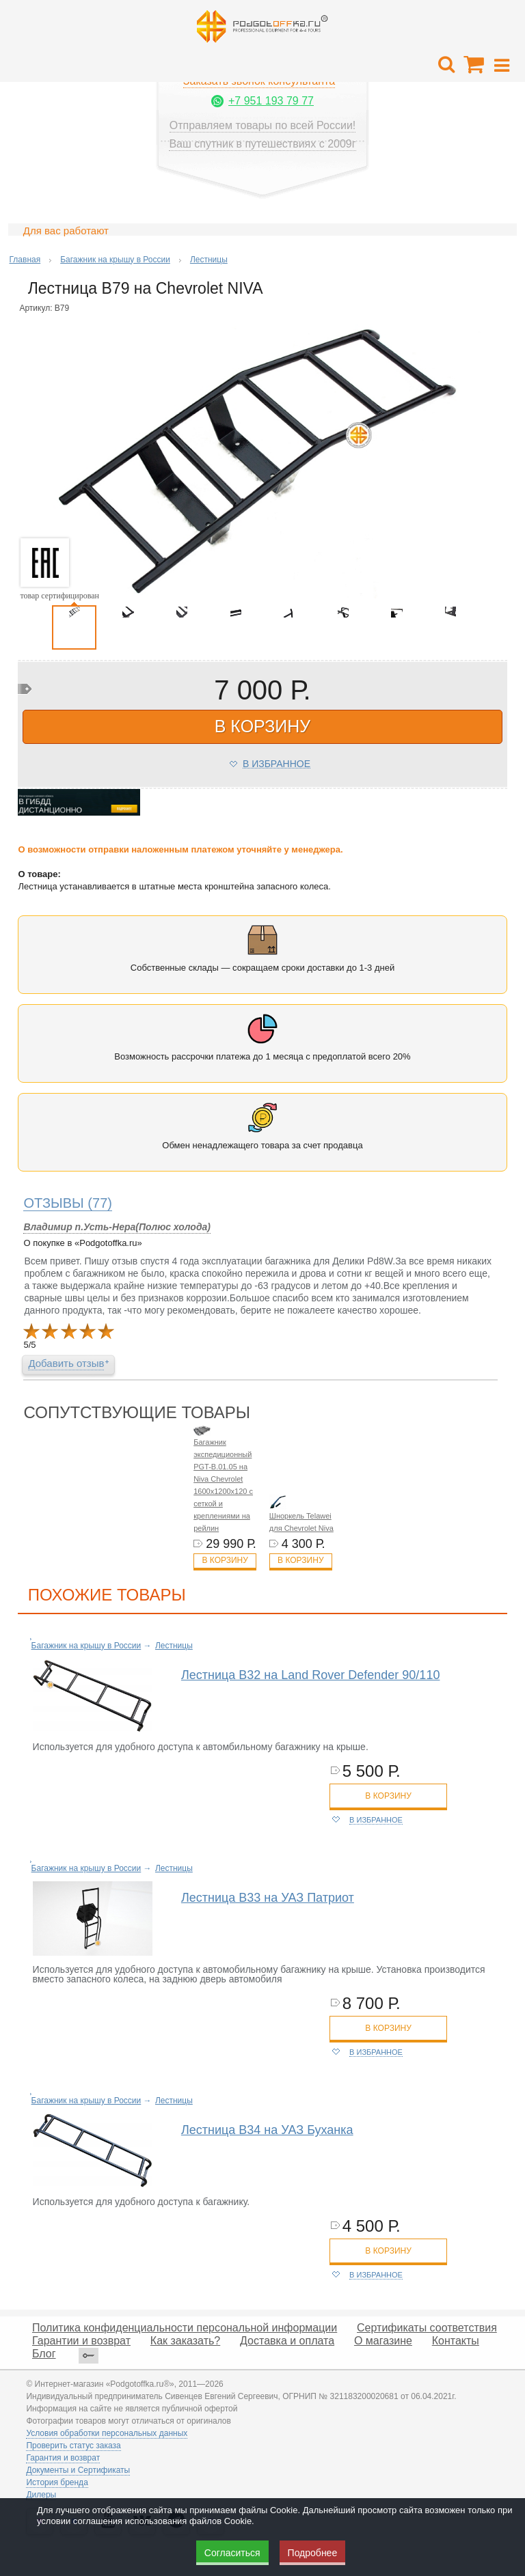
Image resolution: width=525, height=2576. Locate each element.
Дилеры (41, 2494)
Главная (25, 259)
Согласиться (232, 2552)
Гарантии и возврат (81, 2340)
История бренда (57, 2482)
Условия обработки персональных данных (106, 2433)
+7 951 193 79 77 (271, 101)
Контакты (455, 2340)
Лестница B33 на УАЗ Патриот (267, 1898)
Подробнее (313, 2552)
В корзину (224, 1560)
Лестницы (209, 259)
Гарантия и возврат (63, 2458)
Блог (44, 2353)
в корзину (262, 726)
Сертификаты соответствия (427, 2327)
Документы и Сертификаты (78, 2470)
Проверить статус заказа (73, 2445)
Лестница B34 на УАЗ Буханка (267, 2130)
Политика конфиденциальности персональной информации (184, 2327)
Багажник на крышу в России (115, 259)
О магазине (383, 2340)
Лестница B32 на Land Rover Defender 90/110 (310, 1675)
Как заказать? (185, 2340)
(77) (67, 1202)
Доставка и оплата (287, 2340)
